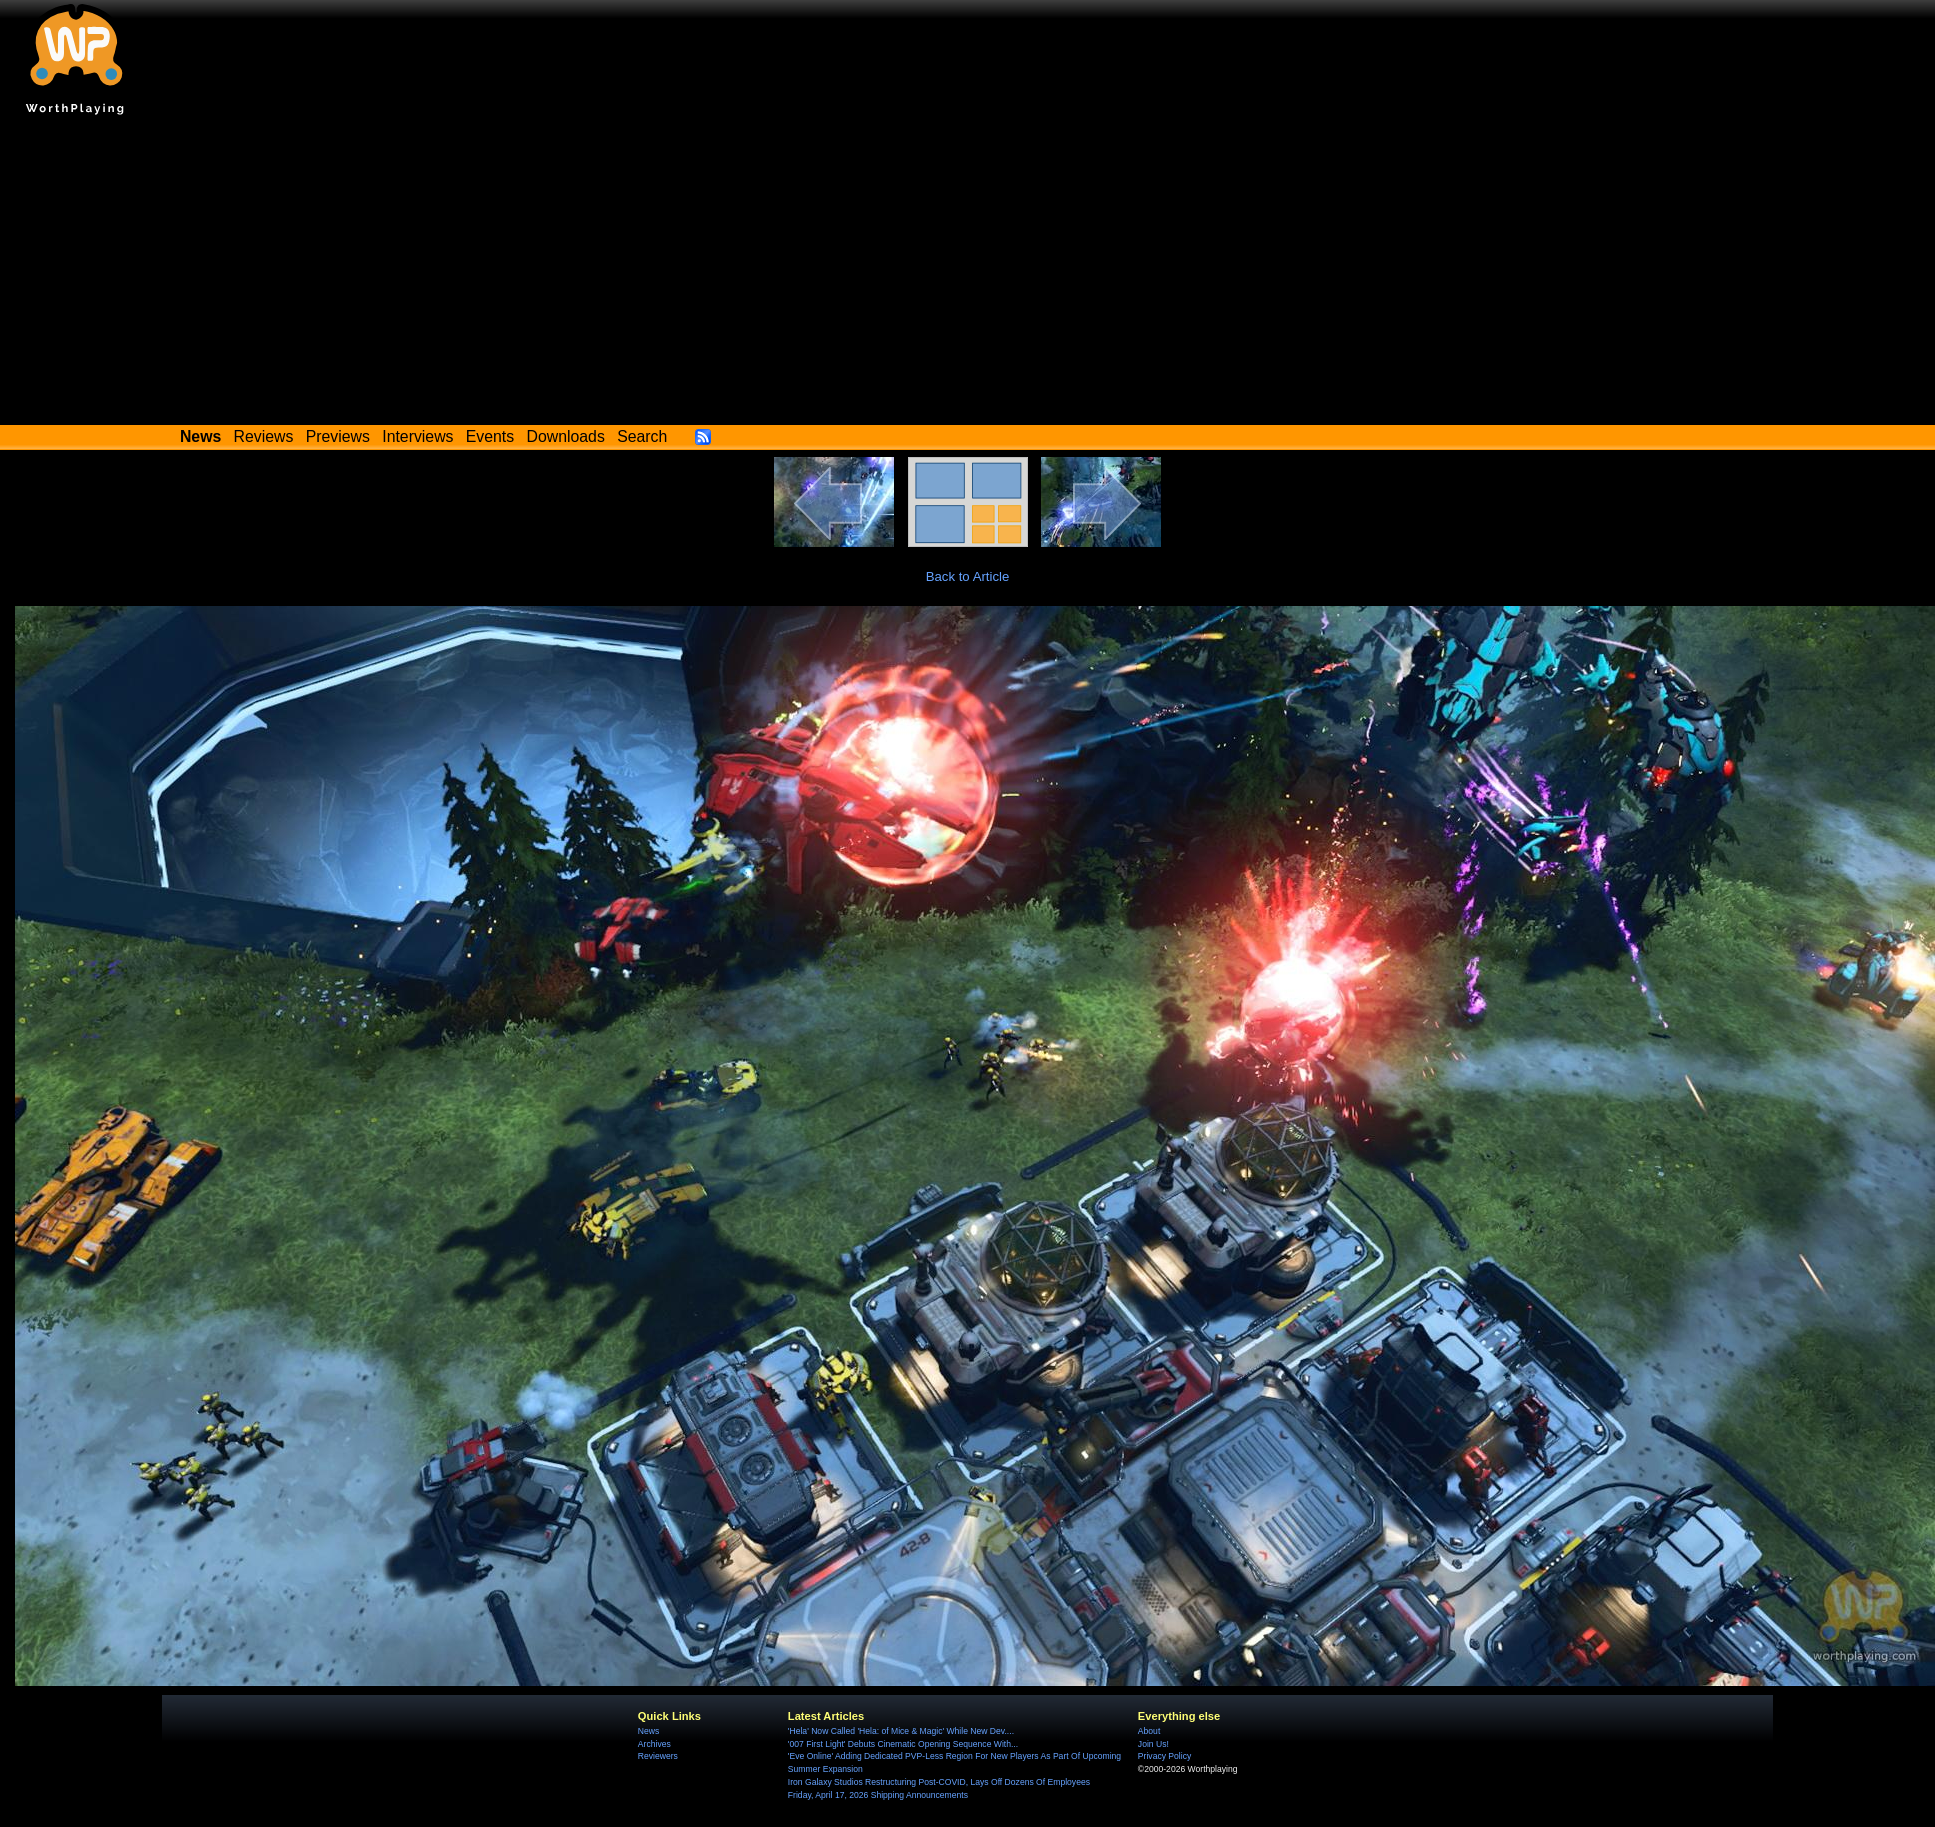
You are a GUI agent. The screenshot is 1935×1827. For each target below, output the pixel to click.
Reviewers (658, 1756)
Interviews (417, 436)
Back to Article (968, 576)
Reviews (264, 436)
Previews (338, 436)
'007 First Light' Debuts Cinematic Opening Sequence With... (903, 1744)
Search (642, 436)
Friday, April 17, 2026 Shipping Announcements (878, 1795)
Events (490, 436)
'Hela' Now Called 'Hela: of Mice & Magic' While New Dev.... (901, 1731)
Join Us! (1153, 1744)
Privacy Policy (1164, 1756)
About (1149, 1731)
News (648, 1731)
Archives (654, 1744)
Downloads (566, 436)
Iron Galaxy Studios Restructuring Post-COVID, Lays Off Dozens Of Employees (939, 1782)
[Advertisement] (968, 275)
